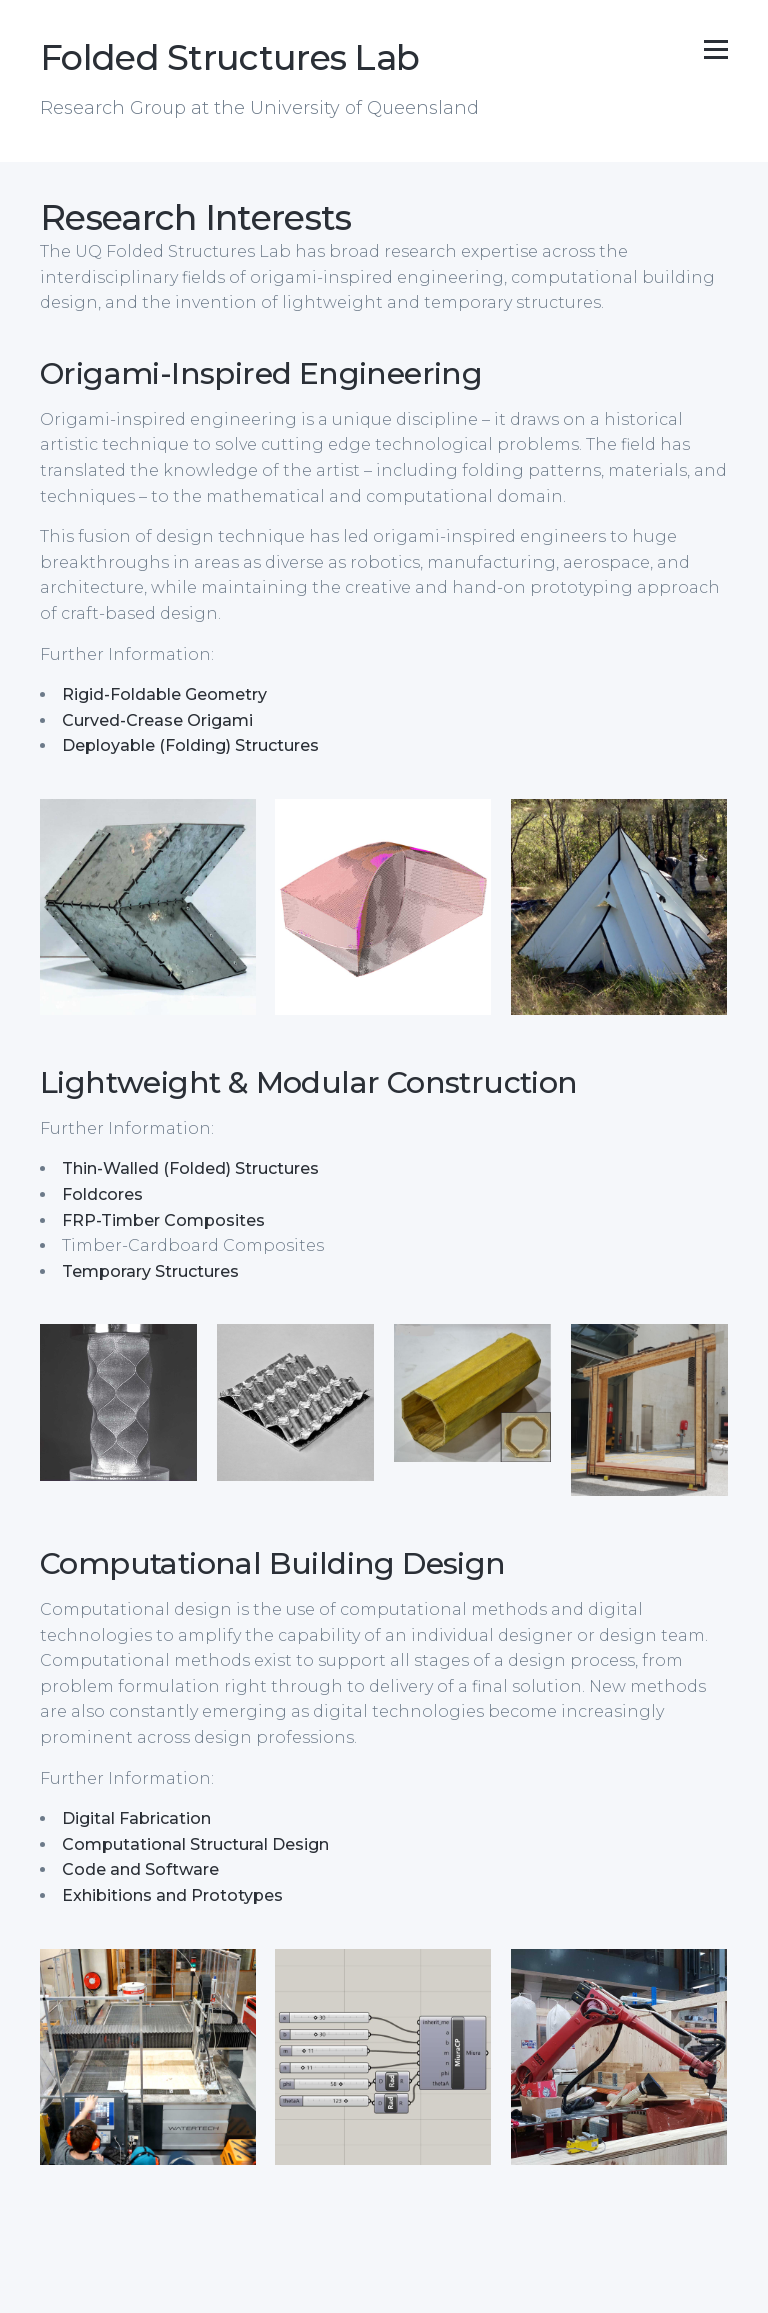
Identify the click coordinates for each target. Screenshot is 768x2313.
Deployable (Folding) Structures (190, 745)
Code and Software (140, 1869)
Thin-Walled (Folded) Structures (190, 1168)
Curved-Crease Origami (157, 720)
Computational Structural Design (195, 1844)
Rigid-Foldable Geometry (164, 694)
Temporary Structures (150, 1271)
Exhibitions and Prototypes (172, 1895)
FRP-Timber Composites (163, 1220)
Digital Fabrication (136, 1818)
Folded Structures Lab (229, 57)
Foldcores (102, 1194)
